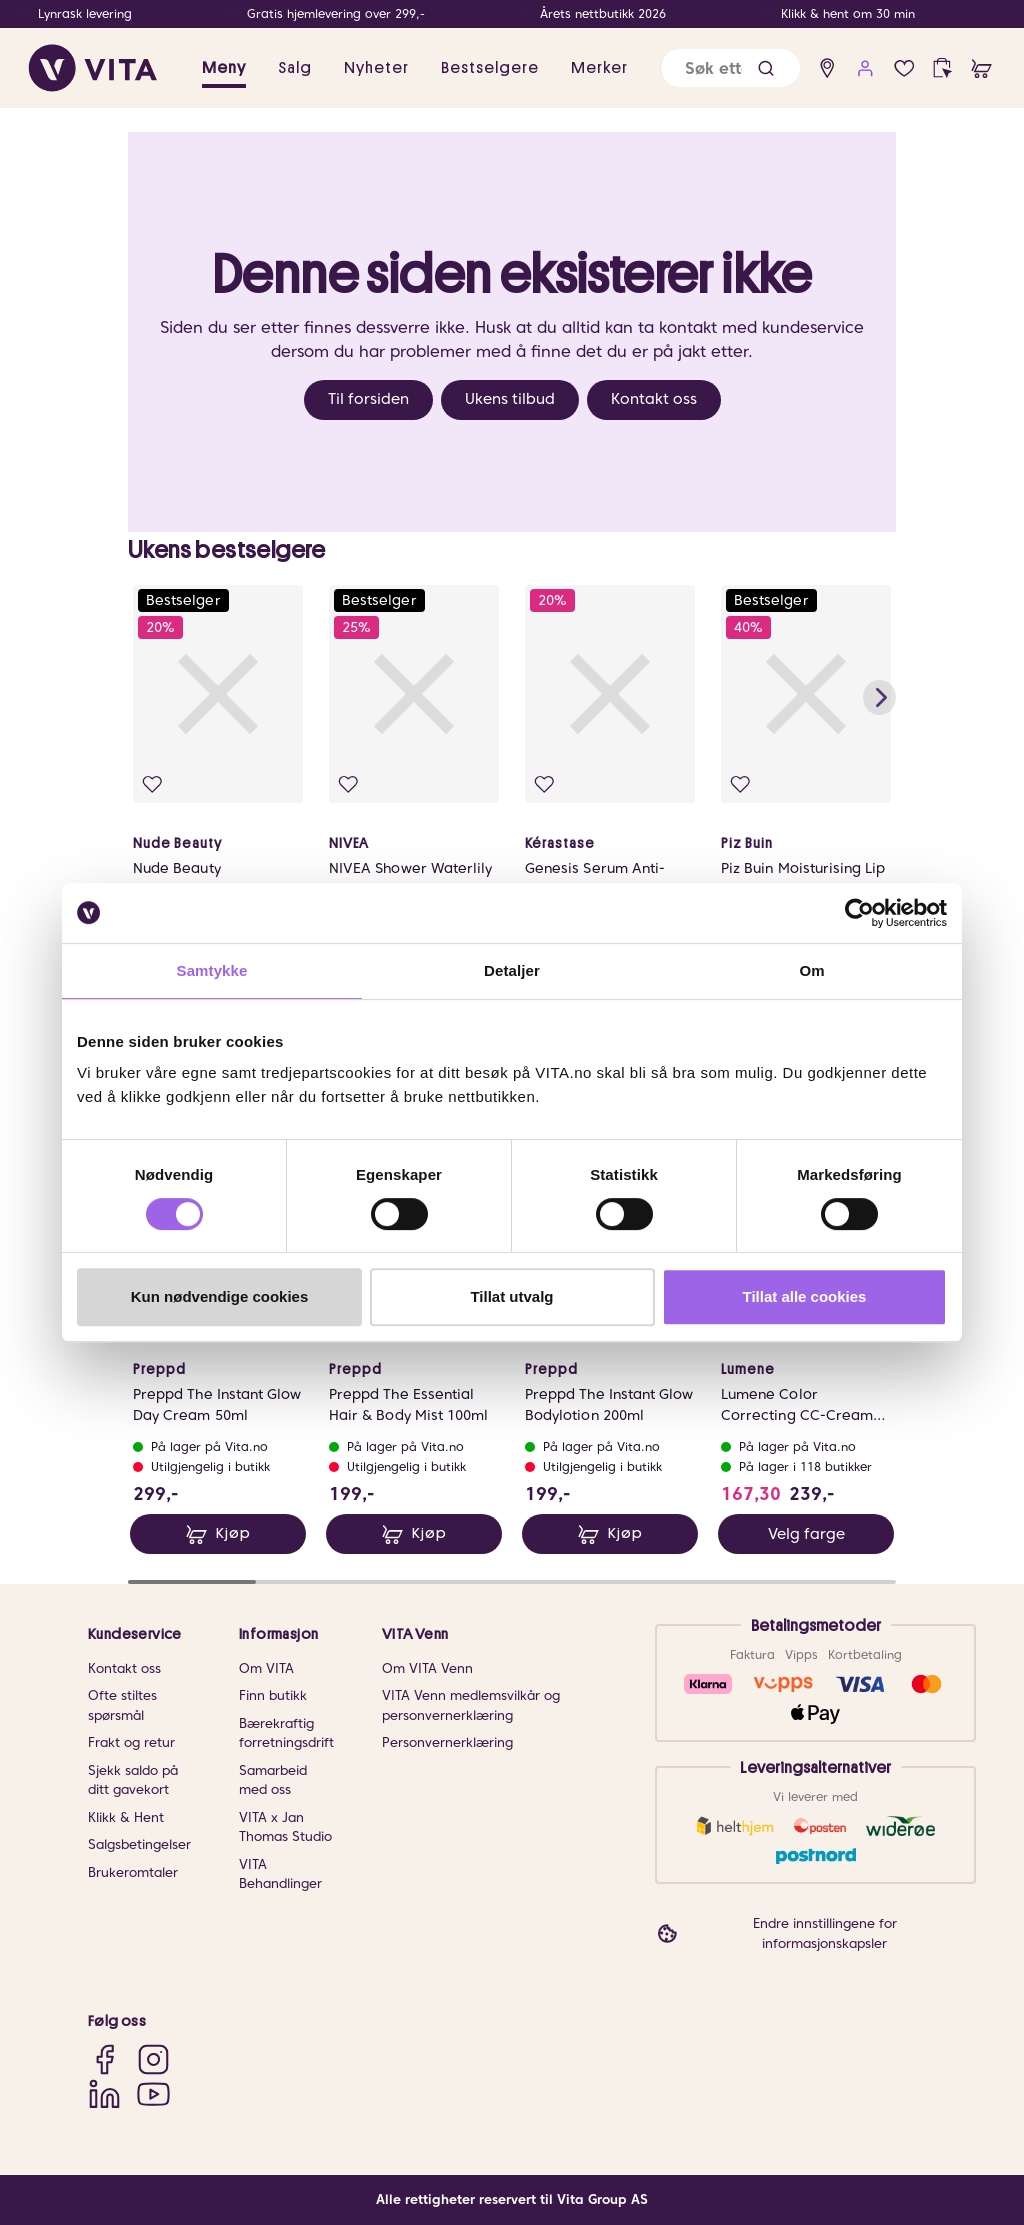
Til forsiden (368, 399)
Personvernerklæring (447, 1742)
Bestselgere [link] (490, 68)
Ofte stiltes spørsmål (122, 1705)
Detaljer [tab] (512, 970)
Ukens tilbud (510, 399)
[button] (766, 68)
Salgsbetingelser (139, 1844)
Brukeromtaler (133, 1872)
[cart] (981, 68)
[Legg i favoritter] (152, 784)
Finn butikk (273, 1695)
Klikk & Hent (126, 1817)
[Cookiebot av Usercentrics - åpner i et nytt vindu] (859, 913)
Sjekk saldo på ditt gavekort (133, 1780)
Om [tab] (811, 970)
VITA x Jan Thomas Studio (285, 1827)
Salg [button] (295, 68)
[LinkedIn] (104, 2093)
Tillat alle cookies (805, 1296)
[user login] (865, 68)
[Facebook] (104, 2059)
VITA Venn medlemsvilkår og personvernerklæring (471, 1705)
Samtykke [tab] (212, 970)
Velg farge (806, 1534)
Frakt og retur (131, 1742)
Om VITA (266, 1668)
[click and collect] (942, 68)
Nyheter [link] (376, 68)
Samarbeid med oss (273, 1780)
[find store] (827, 68)
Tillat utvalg (511, 1296)
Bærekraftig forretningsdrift (286, 1733)
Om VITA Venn (427, 1668)
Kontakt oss (654, 399)
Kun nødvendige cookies (220, 1296)
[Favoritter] (904, 68)
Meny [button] (224, 68)
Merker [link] (599, 68)
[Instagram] (153, 2059)
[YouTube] (153, 2093)
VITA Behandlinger (280, 1874)
